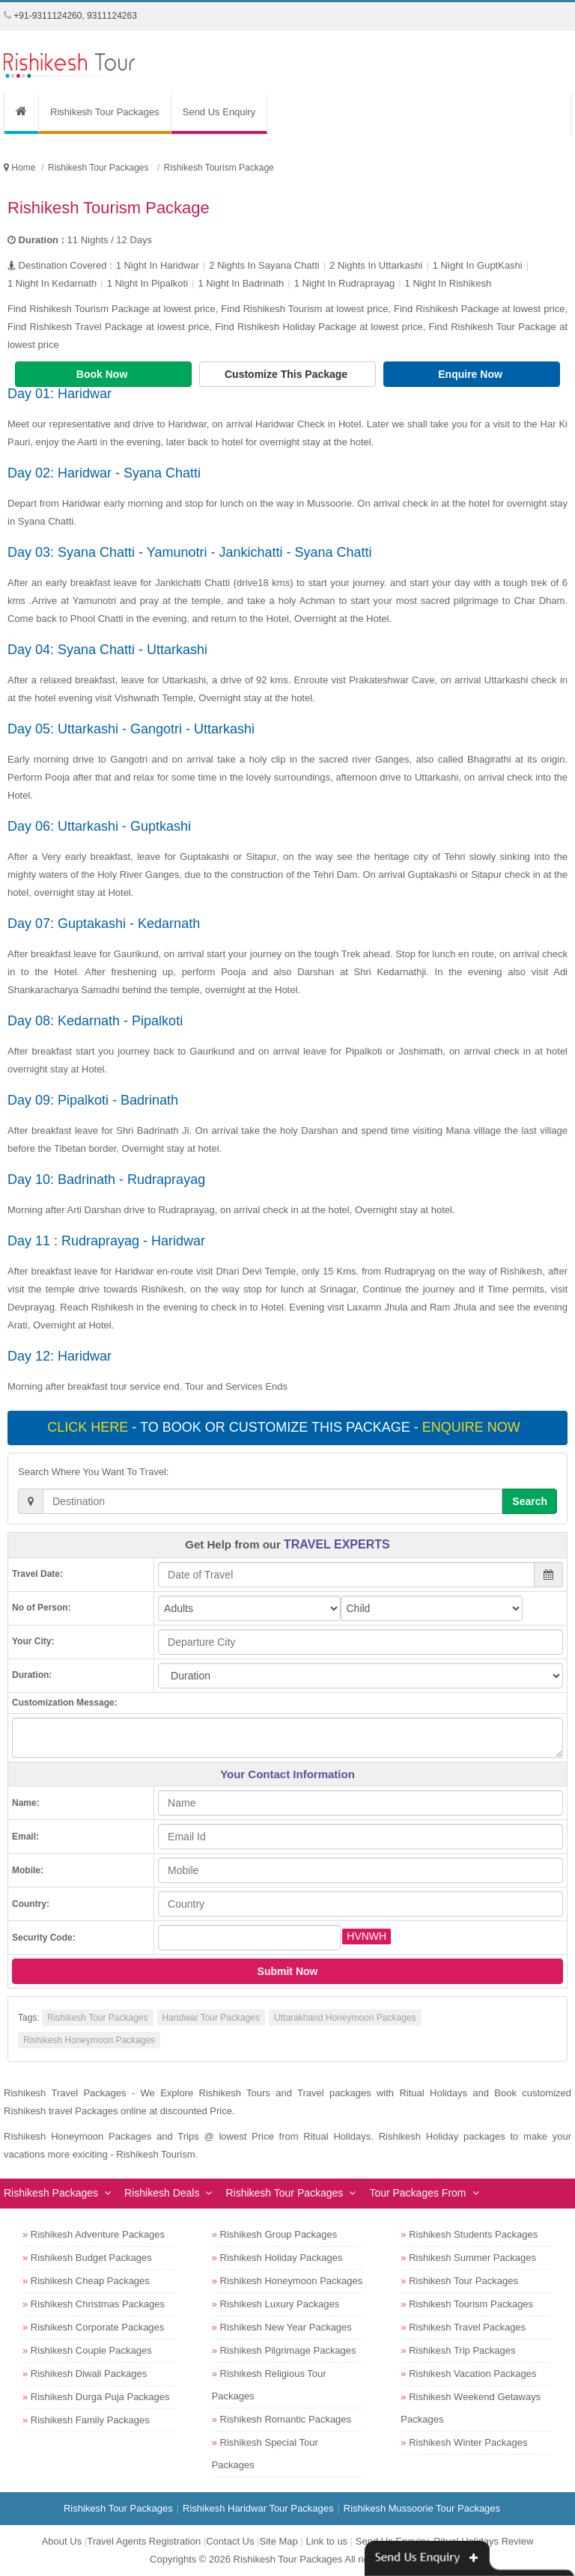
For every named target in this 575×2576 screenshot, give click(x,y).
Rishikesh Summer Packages (472, 2257)
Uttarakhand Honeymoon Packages (345, 2017)
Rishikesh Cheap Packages (90, 2280)
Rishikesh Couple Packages (91, 2350)
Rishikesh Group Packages (279, 2234)
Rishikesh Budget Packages (91, 2257)
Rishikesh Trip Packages (462, 2350)
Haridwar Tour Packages (211, 2017)
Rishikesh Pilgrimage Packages (288, 2350)
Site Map (279, 2541)
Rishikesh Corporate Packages (97, 2327)
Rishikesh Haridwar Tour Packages (258, 2508)
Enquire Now (471, 374)
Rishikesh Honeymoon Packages (89, 2040)
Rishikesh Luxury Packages (280, 2304)
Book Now (103, 374)
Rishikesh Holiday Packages (281, 2257)
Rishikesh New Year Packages (286, 2327)
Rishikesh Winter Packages (468, 2442)
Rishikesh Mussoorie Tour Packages (422, 2508)
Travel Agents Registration (144, 2541)
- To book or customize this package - (285, 1427)
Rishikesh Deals (161, 2193)
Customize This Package (287, 374)
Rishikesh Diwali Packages (89, 2373)
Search (529, 1501)
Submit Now (288, 1971)
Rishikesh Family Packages (90, 2420)
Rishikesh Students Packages (473, 2234)
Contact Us (230, 2541)
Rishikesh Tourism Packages (471, 2304)
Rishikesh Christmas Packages (98, 2304)
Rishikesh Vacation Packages (472, 2373)
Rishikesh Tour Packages (104, 111)
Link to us (326, 2541)
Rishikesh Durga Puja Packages (100, 2396)
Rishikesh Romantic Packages (286, 2419)
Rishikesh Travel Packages (467, 2327)
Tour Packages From (417, 2193)
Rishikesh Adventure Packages (98, 2234)
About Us (62, 2541)
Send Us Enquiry (219, 111)
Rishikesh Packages (51, 2193)
